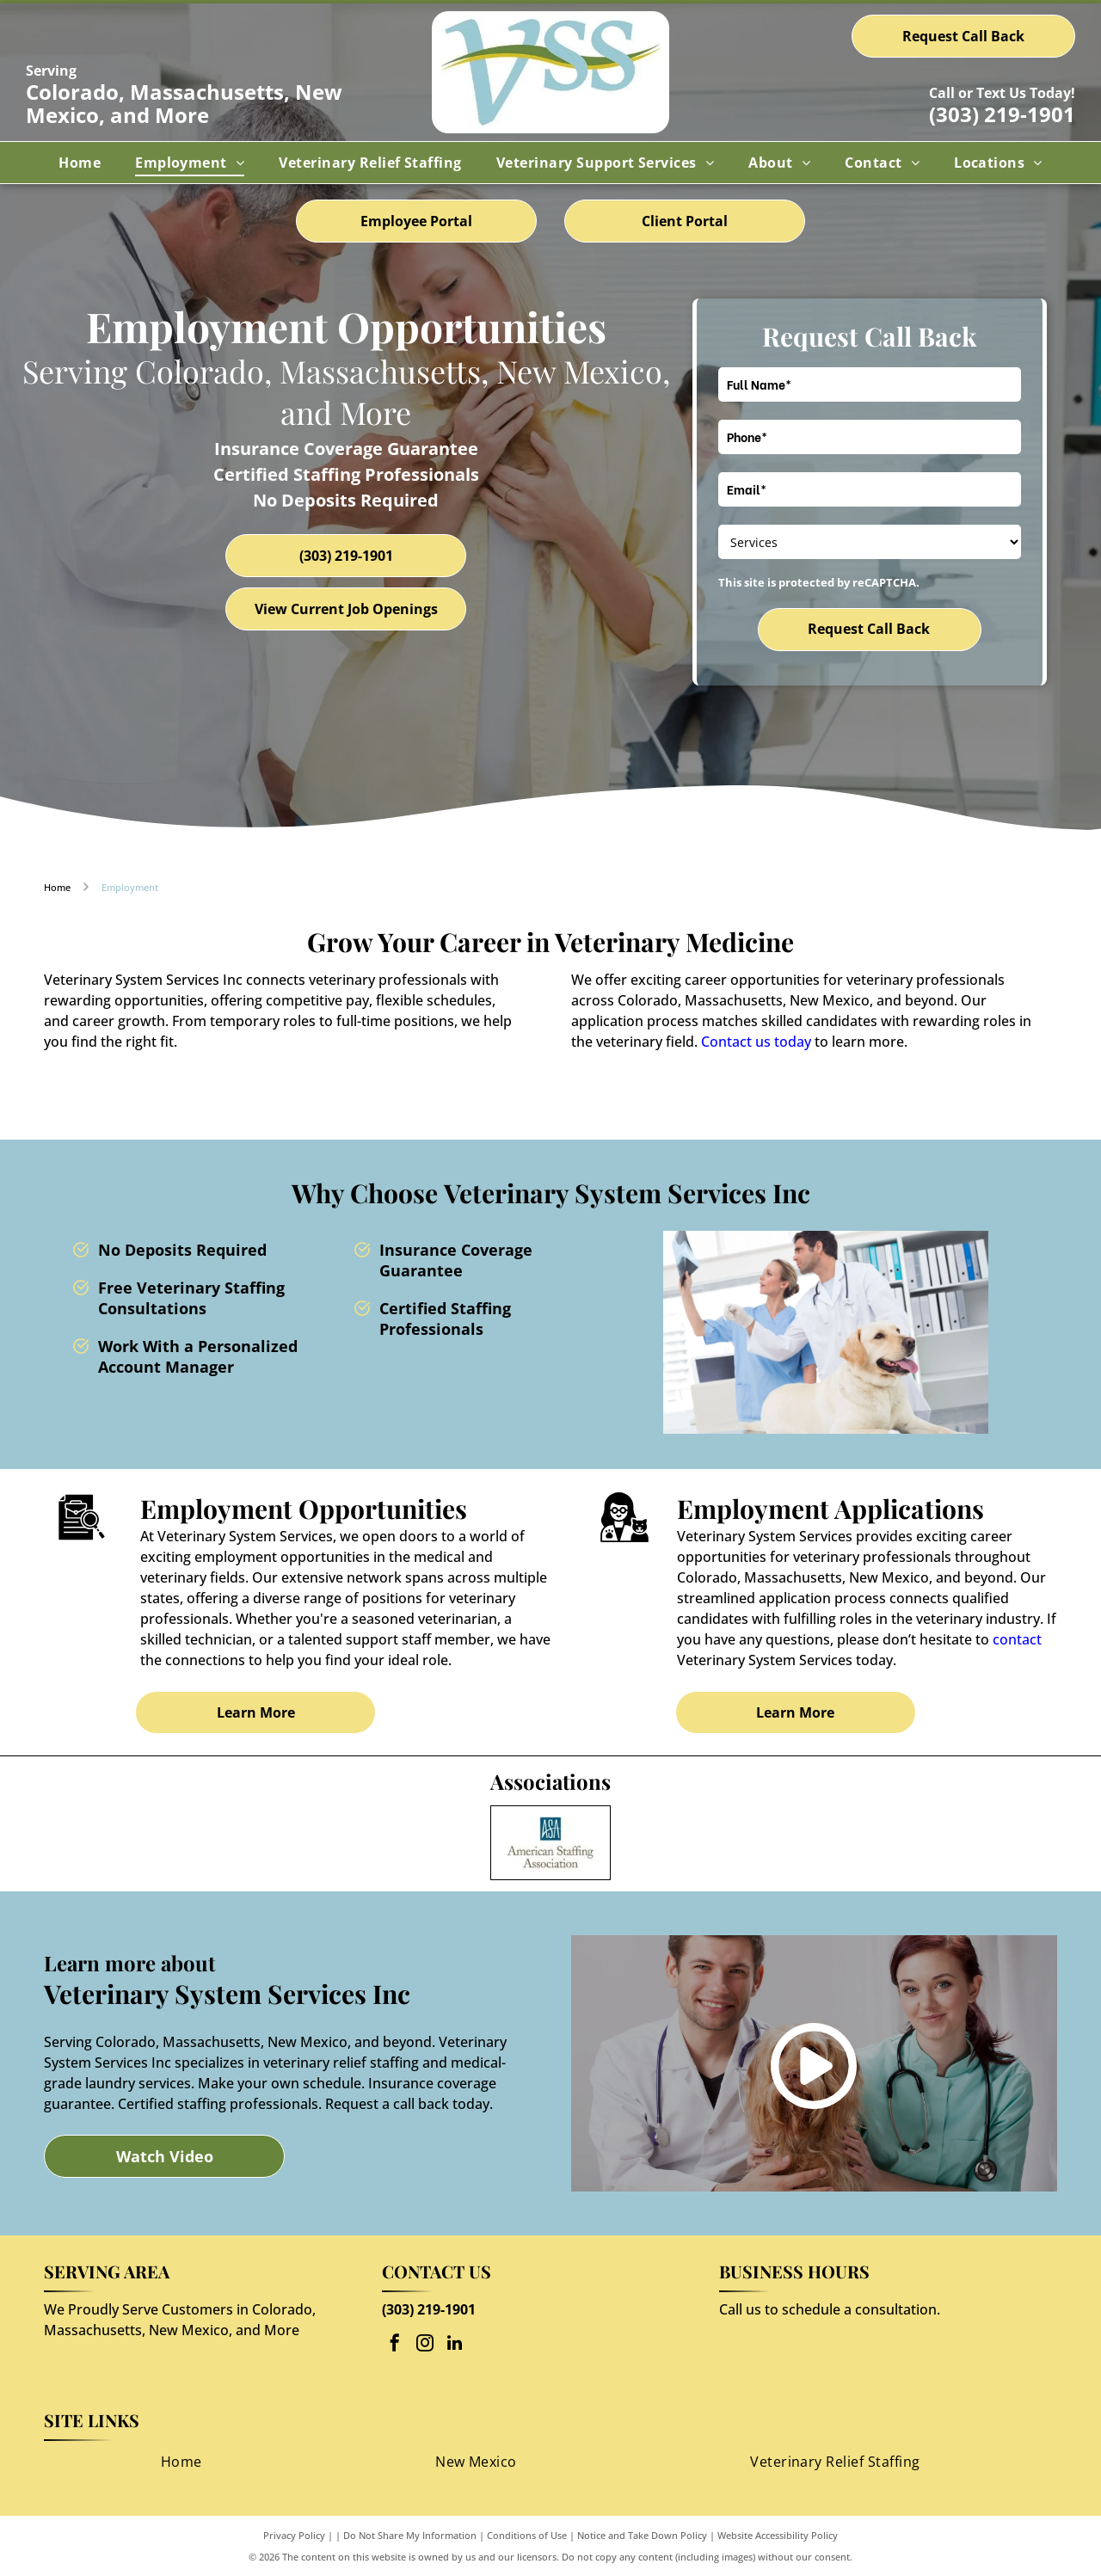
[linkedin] (455, 2345)
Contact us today (756, 1041)
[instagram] (425, 2345)
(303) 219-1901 (1002, 114)
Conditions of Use (527, 2535)
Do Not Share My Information (410, 2535)
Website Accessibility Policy (777, 2535)
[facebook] (395, 2345)
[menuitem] (79, 162)
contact (1017, 1639)
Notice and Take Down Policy (642, 2535)
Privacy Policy (294, 2535)
